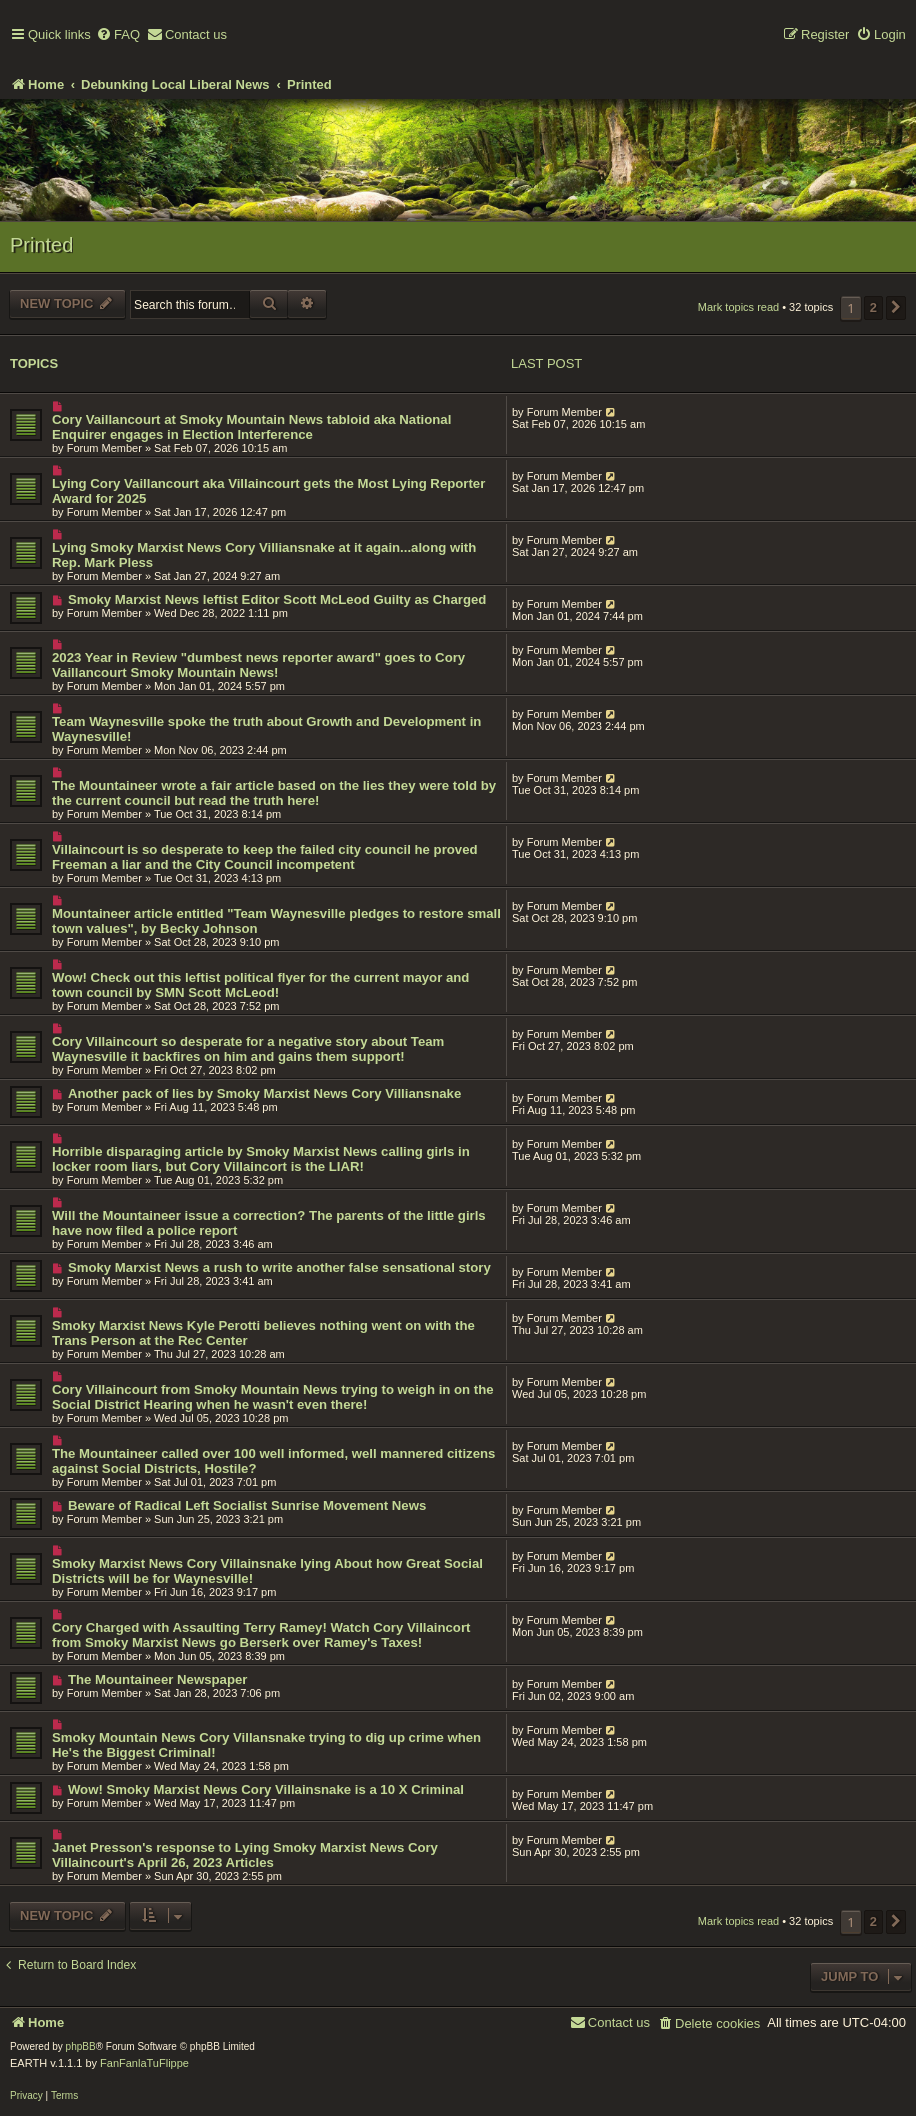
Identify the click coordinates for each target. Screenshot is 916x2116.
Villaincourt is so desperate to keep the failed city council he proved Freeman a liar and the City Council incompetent (265, 857)
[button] (896, 308)
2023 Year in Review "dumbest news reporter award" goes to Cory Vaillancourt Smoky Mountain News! (258, 665)
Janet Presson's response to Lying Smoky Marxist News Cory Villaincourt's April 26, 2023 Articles (245, 1855)
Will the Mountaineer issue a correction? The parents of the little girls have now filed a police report (269, 1223)
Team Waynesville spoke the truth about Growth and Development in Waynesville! (266, 729)
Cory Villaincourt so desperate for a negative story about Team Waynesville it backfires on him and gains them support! (248, 1049)
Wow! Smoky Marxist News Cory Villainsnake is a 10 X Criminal (266, 1789)
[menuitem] (118, 35)
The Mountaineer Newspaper (158, 1679)
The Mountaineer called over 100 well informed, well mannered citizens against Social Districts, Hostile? (273, 1461)
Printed (41, 245)
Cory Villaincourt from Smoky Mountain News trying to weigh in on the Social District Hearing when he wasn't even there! (273, 1397)
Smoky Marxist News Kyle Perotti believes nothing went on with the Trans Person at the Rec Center (263, 1333)
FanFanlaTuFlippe (144, 2063)
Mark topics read (738, 307)
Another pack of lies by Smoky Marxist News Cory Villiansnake (264, 1093)
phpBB (81, 2046)
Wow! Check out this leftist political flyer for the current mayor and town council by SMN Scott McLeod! (260, 985)
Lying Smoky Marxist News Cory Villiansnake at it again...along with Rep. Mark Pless (264, 555)
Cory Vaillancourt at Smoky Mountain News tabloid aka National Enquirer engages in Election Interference (251, 427)
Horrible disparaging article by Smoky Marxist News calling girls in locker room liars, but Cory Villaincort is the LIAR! (261, 1159)
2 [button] (873, 307)
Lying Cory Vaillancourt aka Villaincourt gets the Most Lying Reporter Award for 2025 (268, 491)
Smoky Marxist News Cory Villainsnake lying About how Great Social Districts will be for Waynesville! (267, 1571)
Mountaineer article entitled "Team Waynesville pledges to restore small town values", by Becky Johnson (276, 921)
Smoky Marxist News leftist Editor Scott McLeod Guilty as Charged (277, 599)
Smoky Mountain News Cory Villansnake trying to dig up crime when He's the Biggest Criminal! (266, 1745)
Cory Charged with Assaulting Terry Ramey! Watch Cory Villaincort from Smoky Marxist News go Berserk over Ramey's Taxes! (261, 1635)
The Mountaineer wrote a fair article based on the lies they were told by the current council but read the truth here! (274, 793)
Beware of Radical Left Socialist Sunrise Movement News (247, 1505)
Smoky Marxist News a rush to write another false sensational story (279, 1267)
